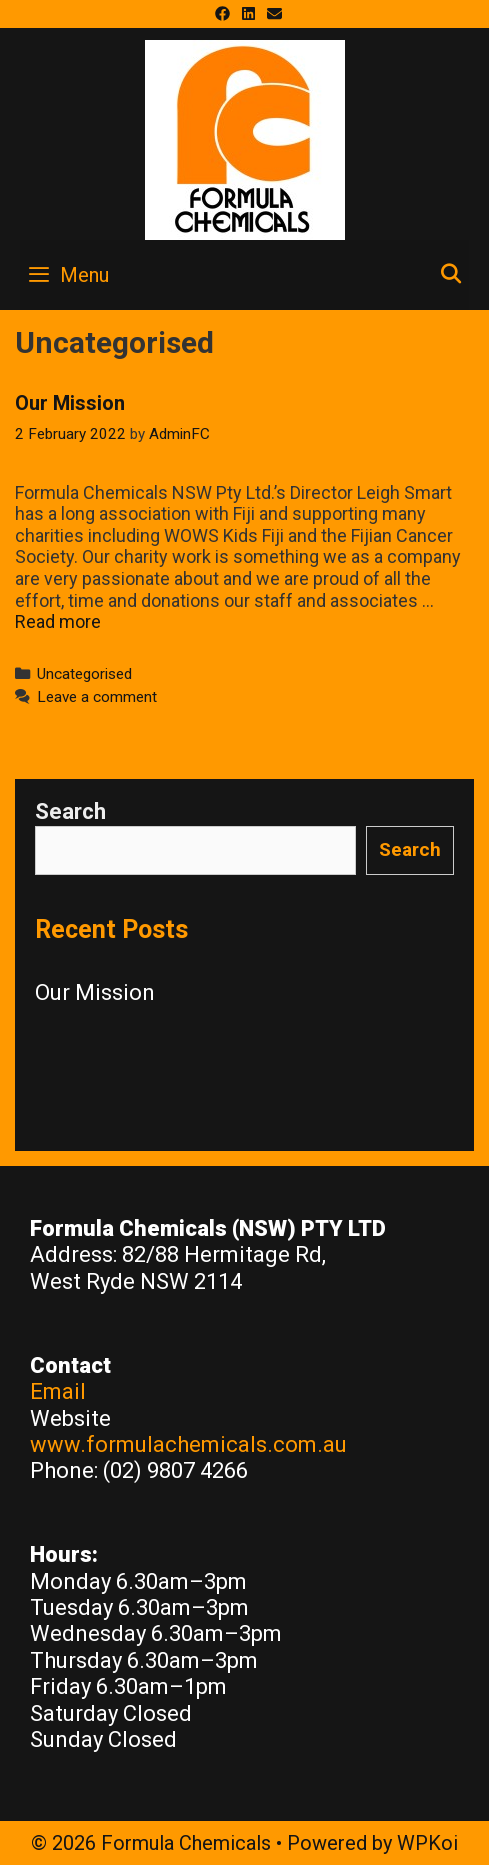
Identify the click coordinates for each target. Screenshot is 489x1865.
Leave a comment (97, 697)
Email (58, 1391)
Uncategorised (84, 674)
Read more (58, 621)
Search (70, 811)
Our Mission (70, 403)
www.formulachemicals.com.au (188, 1444)
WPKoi (427, 1843)
